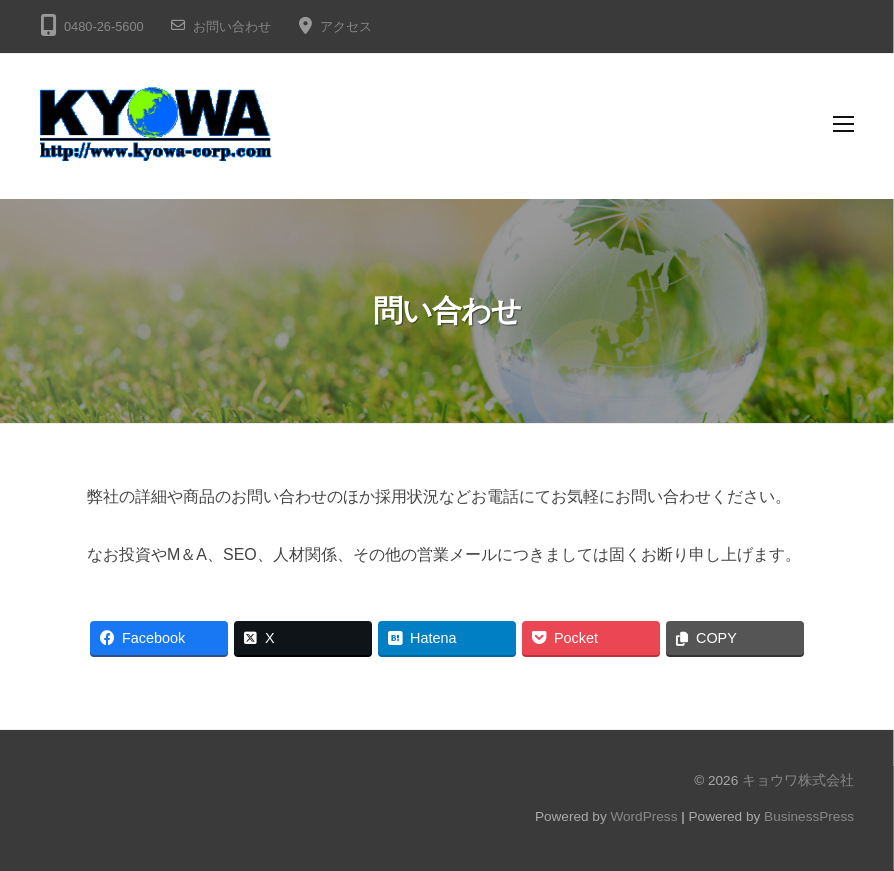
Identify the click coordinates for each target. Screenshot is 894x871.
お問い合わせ (232, 26)
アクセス (346, 26)
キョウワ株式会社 (798, 780)
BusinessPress (809, 816)
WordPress (643, 816)
